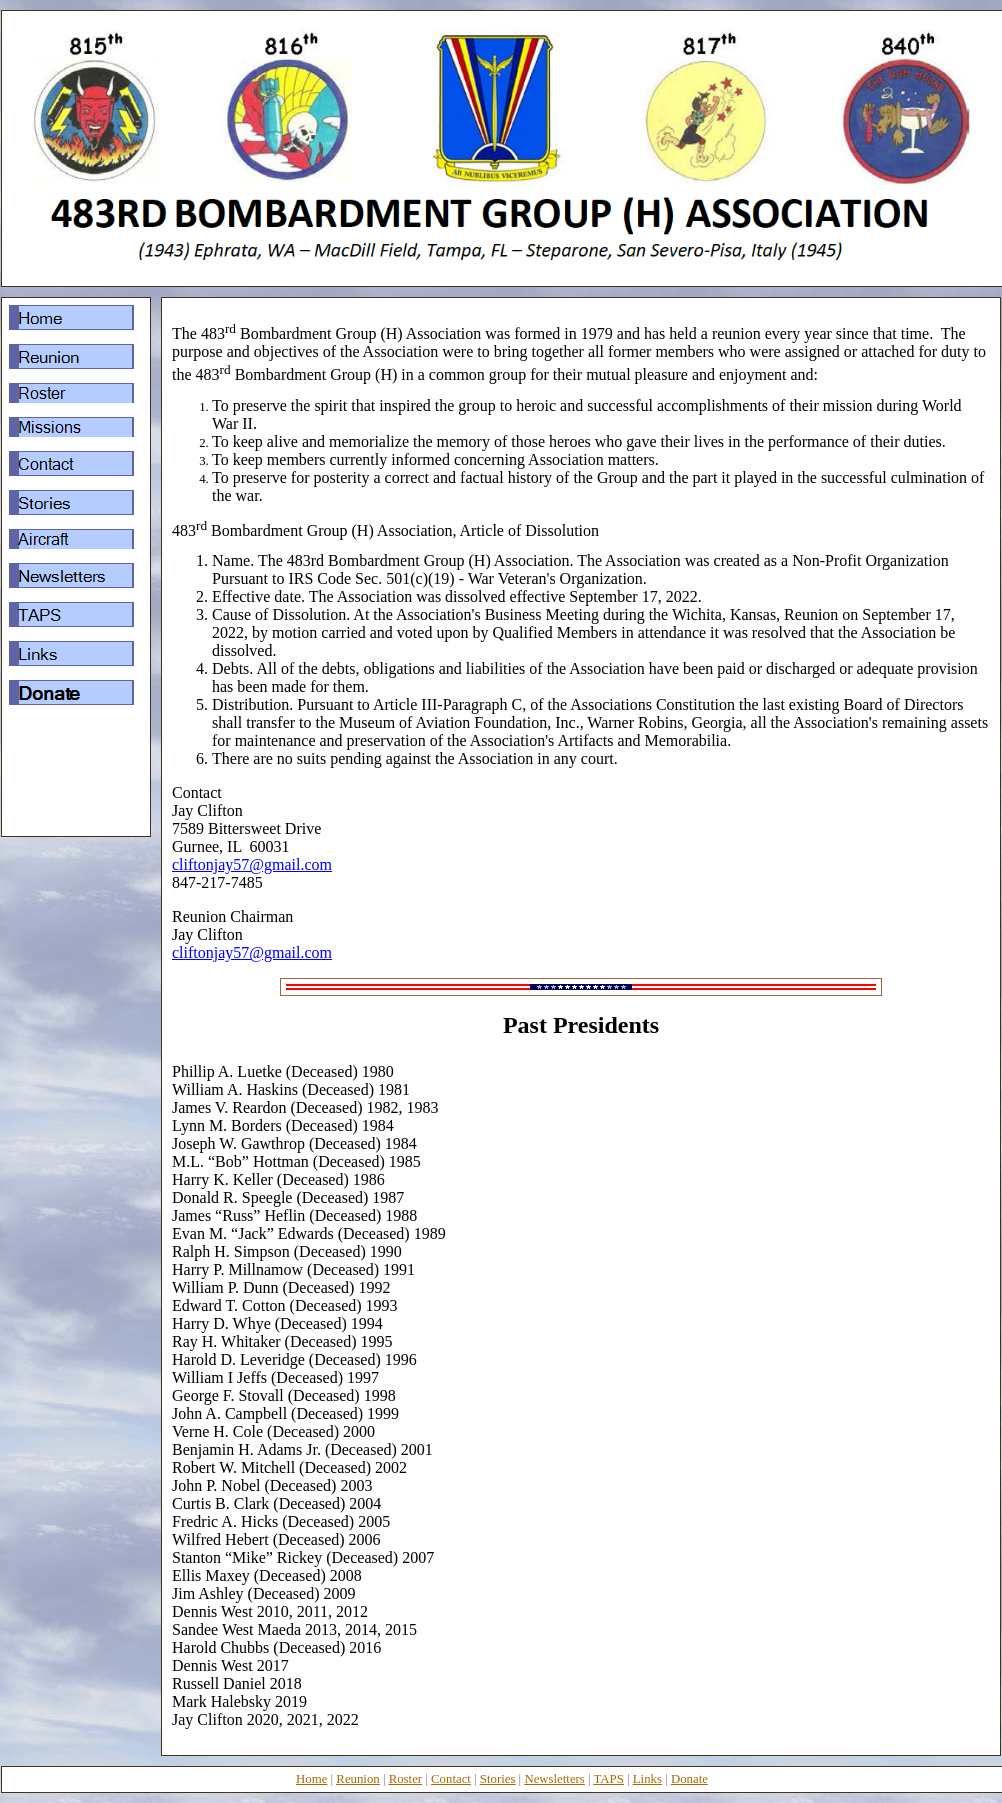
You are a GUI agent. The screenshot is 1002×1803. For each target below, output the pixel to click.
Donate (689, 1779)
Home (311, 1779)
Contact (451, 1779)
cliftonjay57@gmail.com (252, 864)
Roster (405, 1779)
